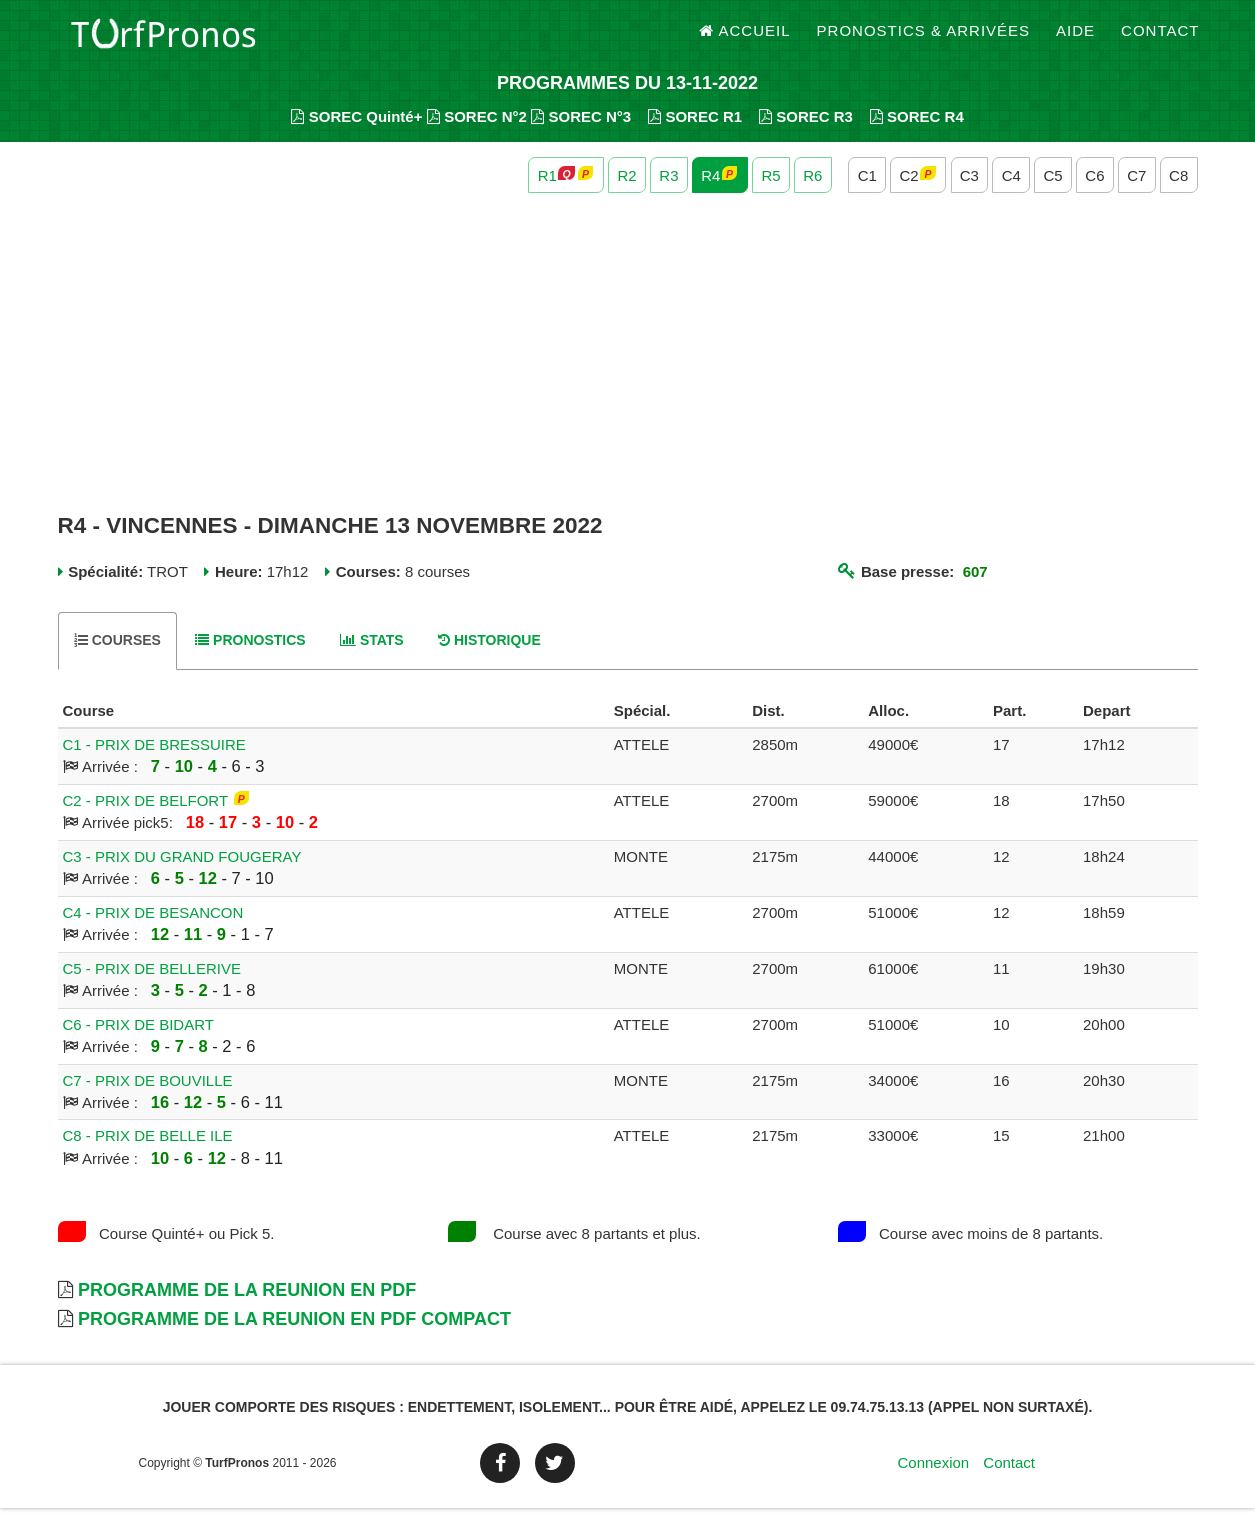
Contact (1160, 39)
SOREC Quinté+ (356, 130)
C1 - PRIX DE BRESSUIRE (154, 758)
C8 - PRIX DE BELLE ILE (148, 1150)
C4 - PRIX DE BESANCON (153, 926)
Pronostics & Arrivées (924, 39)
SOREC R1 (695, 130)
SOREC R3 (806, 130)
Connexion (933, 1476)
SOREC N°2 (477, 130)
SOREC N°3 (581, 130)
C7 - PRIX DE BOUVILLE (148, 1094)
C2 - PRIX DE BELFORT (145, 814)
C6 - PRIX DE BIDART (138, 1038)
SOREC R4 (917, 130)
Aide (1075, 39)
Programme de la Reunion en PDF (247, 1304)
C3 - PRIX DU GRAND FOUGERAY (182, 870)
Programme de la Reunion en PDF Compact (294, 1334)
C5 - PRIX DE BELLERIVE (152, 982)
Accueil (745, 39)
